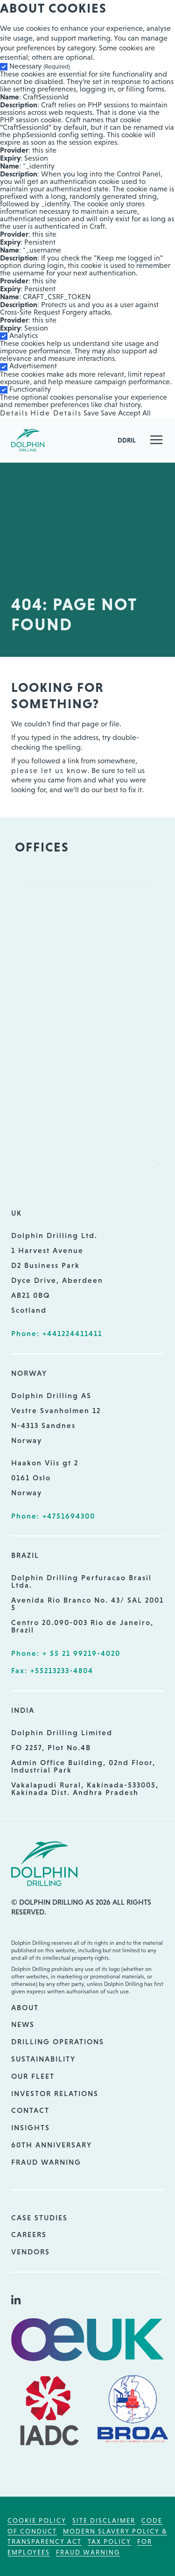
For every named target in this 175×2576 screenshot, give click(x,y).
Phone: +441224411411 (56, 1333)
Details (14, 413)
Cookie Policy (36, 2520)
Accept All (134, 413)
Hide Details (56, 413)
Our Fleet (33, 2076)
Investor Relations (54, 2093)
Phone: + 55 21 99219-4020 (65, 1653)
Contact (30, 2110)
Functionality (30, 389)
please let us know (49, 770)
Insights (30, 2127)
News (23, 2024)
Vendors (30, 2251)
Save (91, 413)
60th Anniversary (51, 2144)
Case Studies (39, 2217)
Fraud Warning (46, 2162)
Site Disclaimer (103, 2520)
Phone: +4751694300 (53, 1516)
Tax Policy (109, 2541)
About (25, 2007)
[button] (156, 439)
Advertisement (33, 366)
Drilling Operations (57, 2041)
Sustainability (43, 2059)
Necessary (39, 66)
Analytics (23, 335)
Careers (29, 2234)
